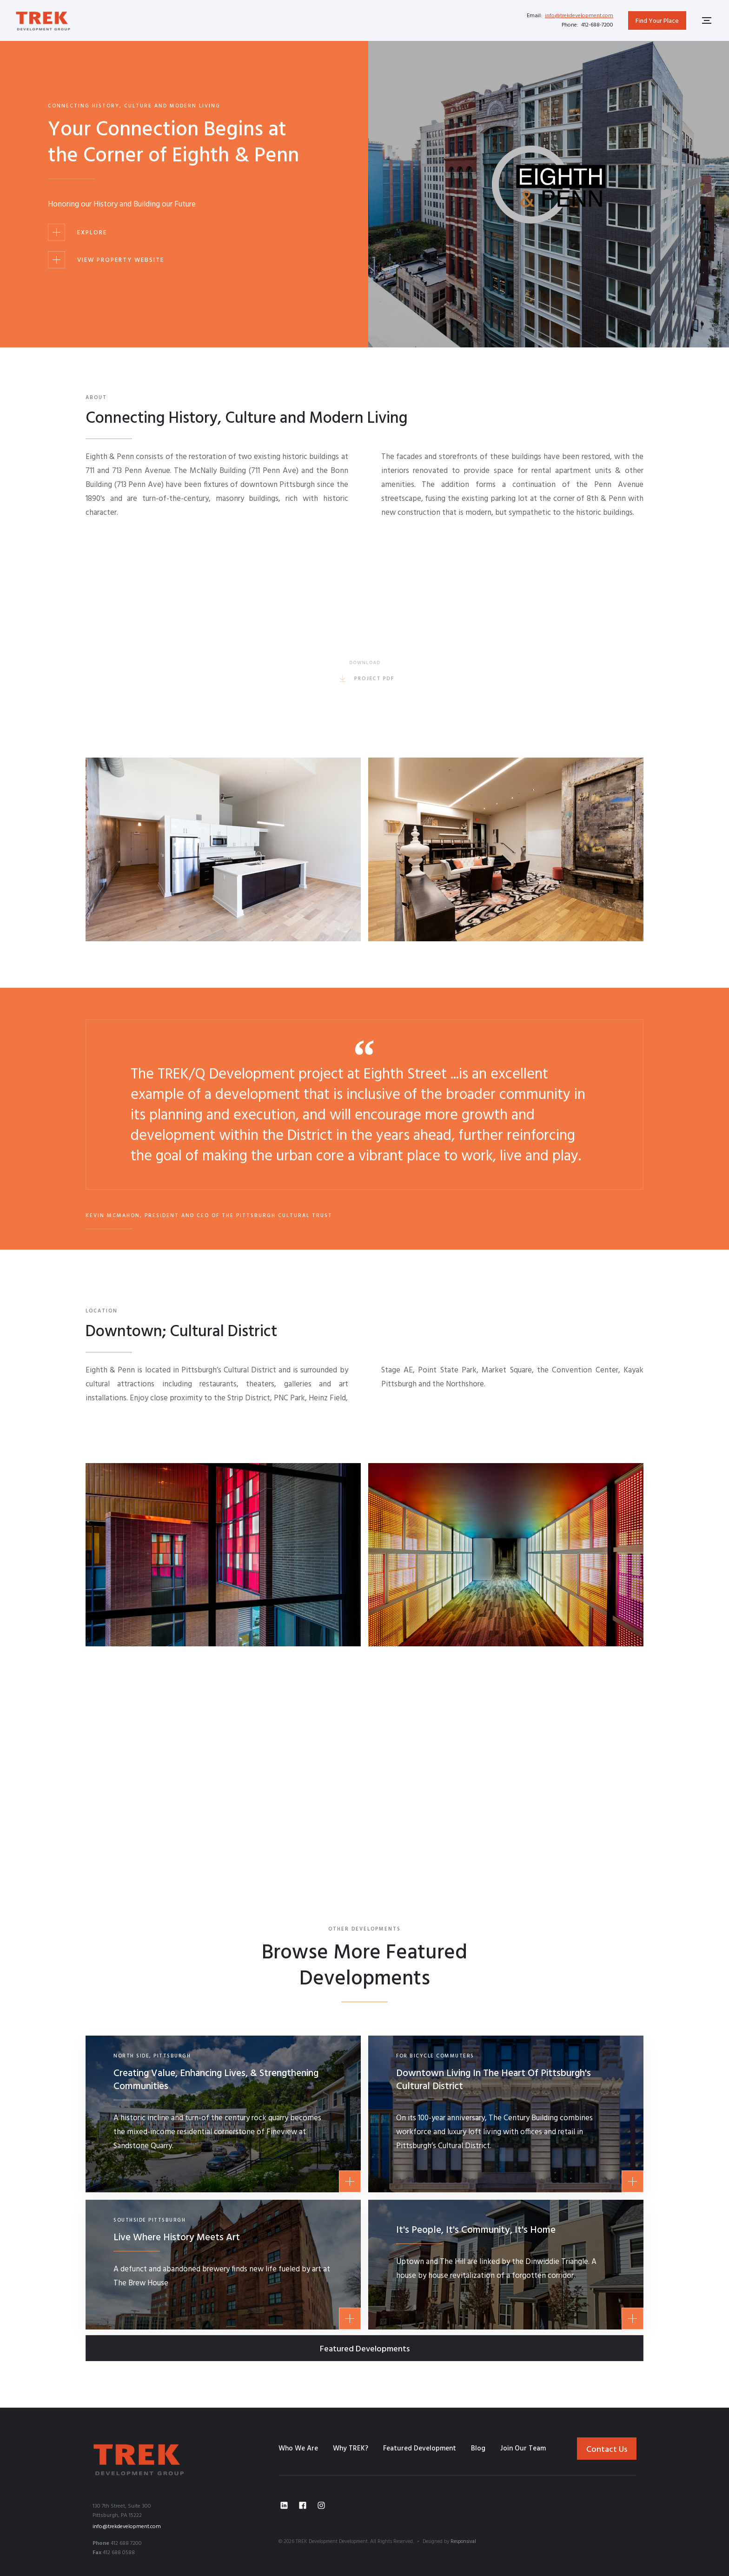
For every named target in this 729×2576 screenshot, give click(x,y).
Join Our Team (523, 2448)
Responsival (463, 2541)
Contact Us (606, 2449)
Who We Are (298, 2448)
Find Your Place (657, 21)
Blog (478, 2448)
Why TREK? (350, 2448)
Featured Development (419, 2448)
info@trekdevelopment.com (579, 15)
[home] (43, 20)
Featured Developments (365, 2349)
